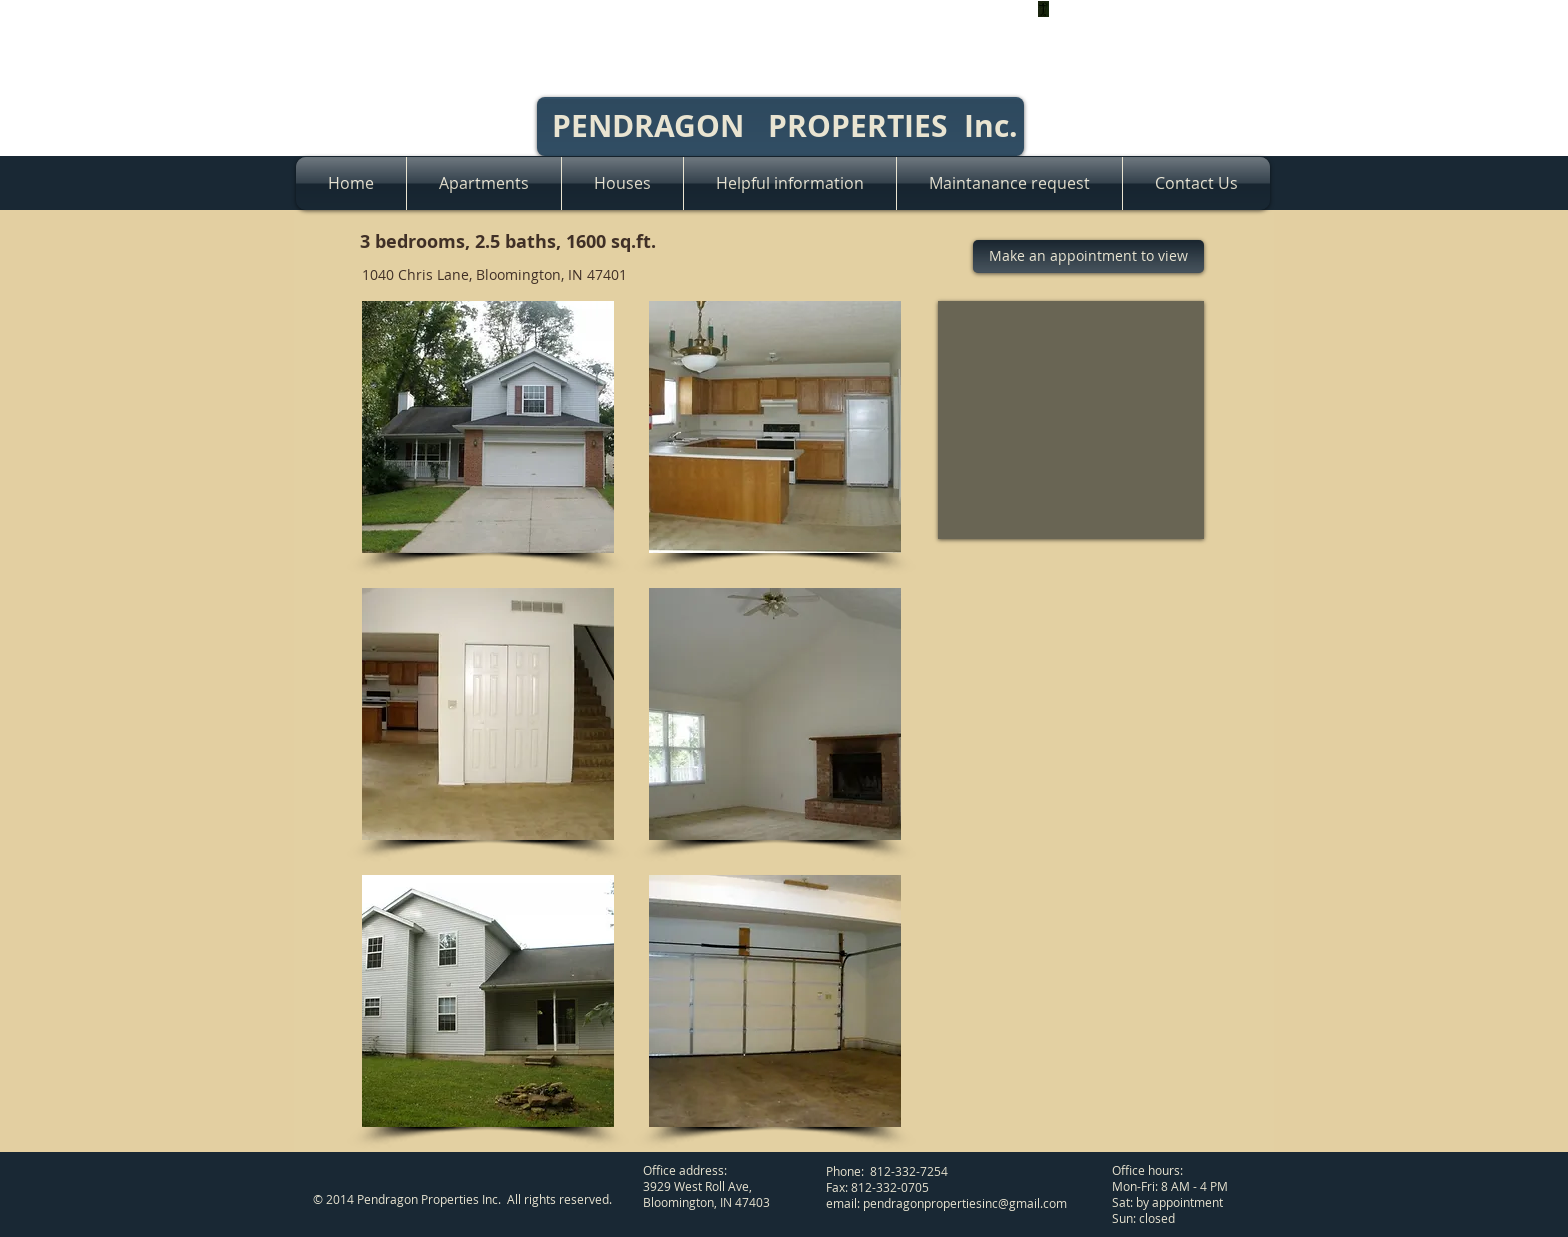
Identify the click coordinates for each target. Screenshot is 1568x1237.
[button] (488, 427)
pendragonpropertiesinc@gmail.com (965, 1203)
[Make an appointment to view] (1088, 256)
